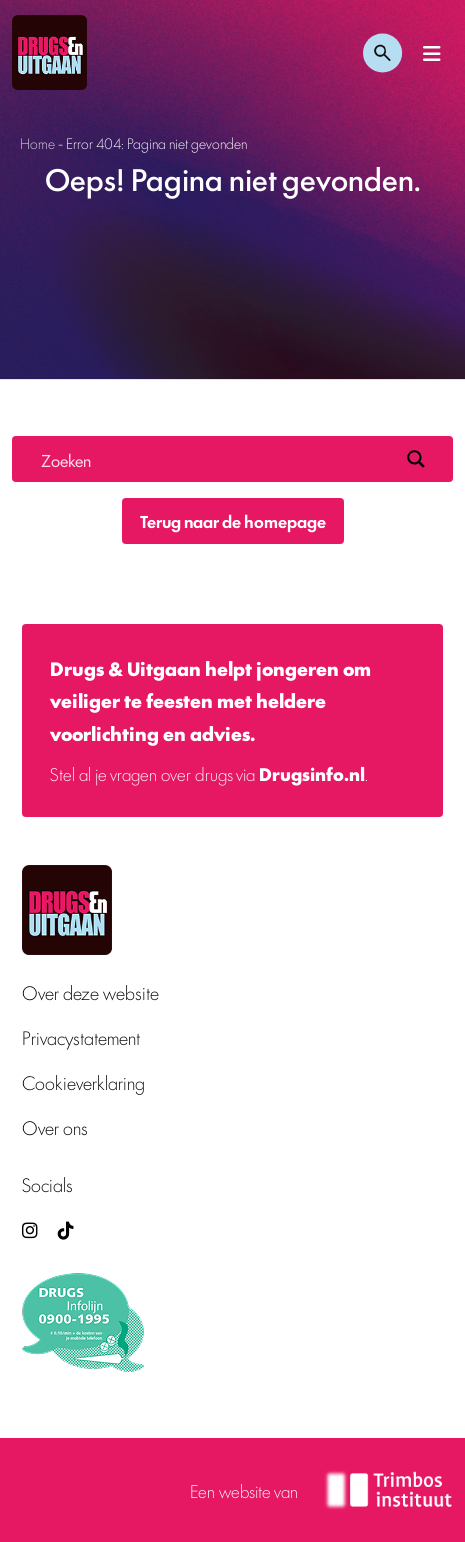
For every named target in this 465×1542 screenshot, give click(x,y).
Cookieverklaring (83, 1082)
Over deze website (90, 992)
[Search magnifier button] (416, 459)
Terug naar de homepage (233, 521)
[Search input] (215, 459)
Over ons (55, 1127)
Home (37, 142)
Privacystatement (81, 1037)
